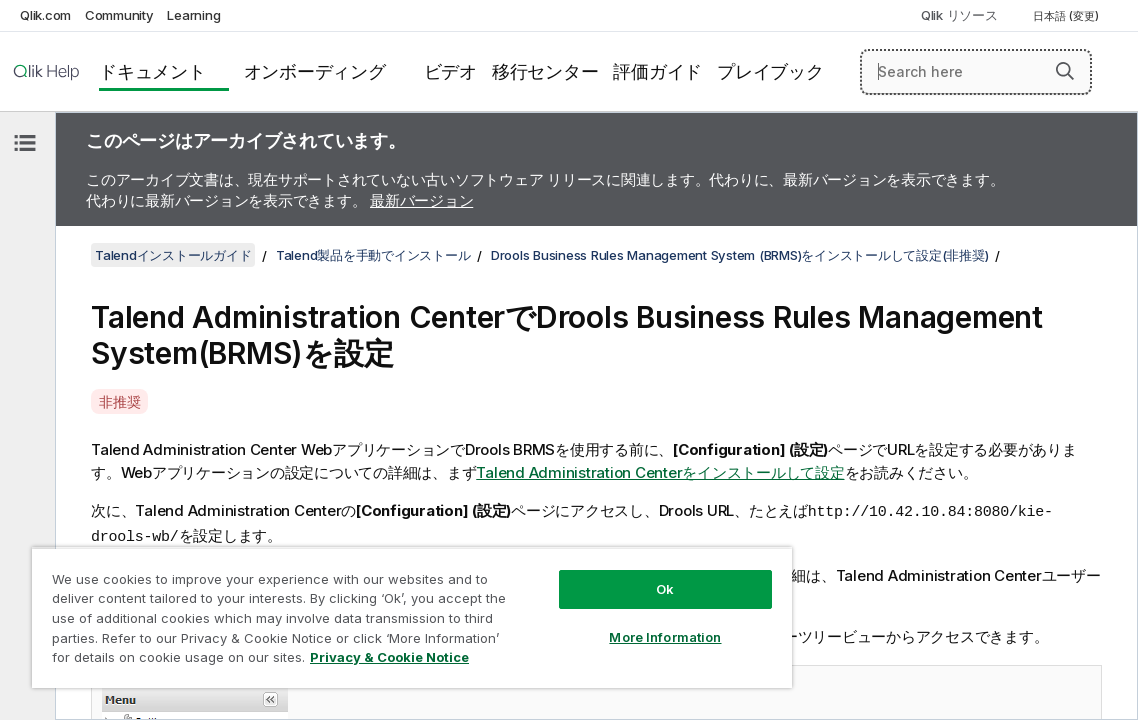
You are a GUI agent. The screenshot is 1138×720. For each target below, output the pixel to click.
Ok (581, 574)
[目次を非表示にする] (25, 143)
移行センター (545, 71)
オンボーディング (315, 71)
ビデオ (450, 71)
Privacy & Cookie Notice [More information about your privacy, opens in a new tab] (302, 661)
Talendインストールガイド (173, 255)
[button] (1065, 71)
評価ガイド (657, 71)
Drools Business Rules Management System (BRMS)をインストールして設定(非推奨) (740, 255)
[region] (362, 610)
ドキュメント (152, 71)
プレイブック (770, 71)
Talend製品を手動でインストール (373, 255)
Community (119, 15)
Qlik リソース (959, 15)
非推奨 (119, 401)
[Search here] (976, 72)
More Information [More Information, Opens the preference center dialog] (581, 622)
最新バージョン (421, 200)
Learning (193, 15)
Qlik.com (45, 15)
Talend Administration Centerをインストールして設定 (660, 472)
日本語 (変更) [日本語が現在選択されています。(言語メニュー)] (1067, 16)
